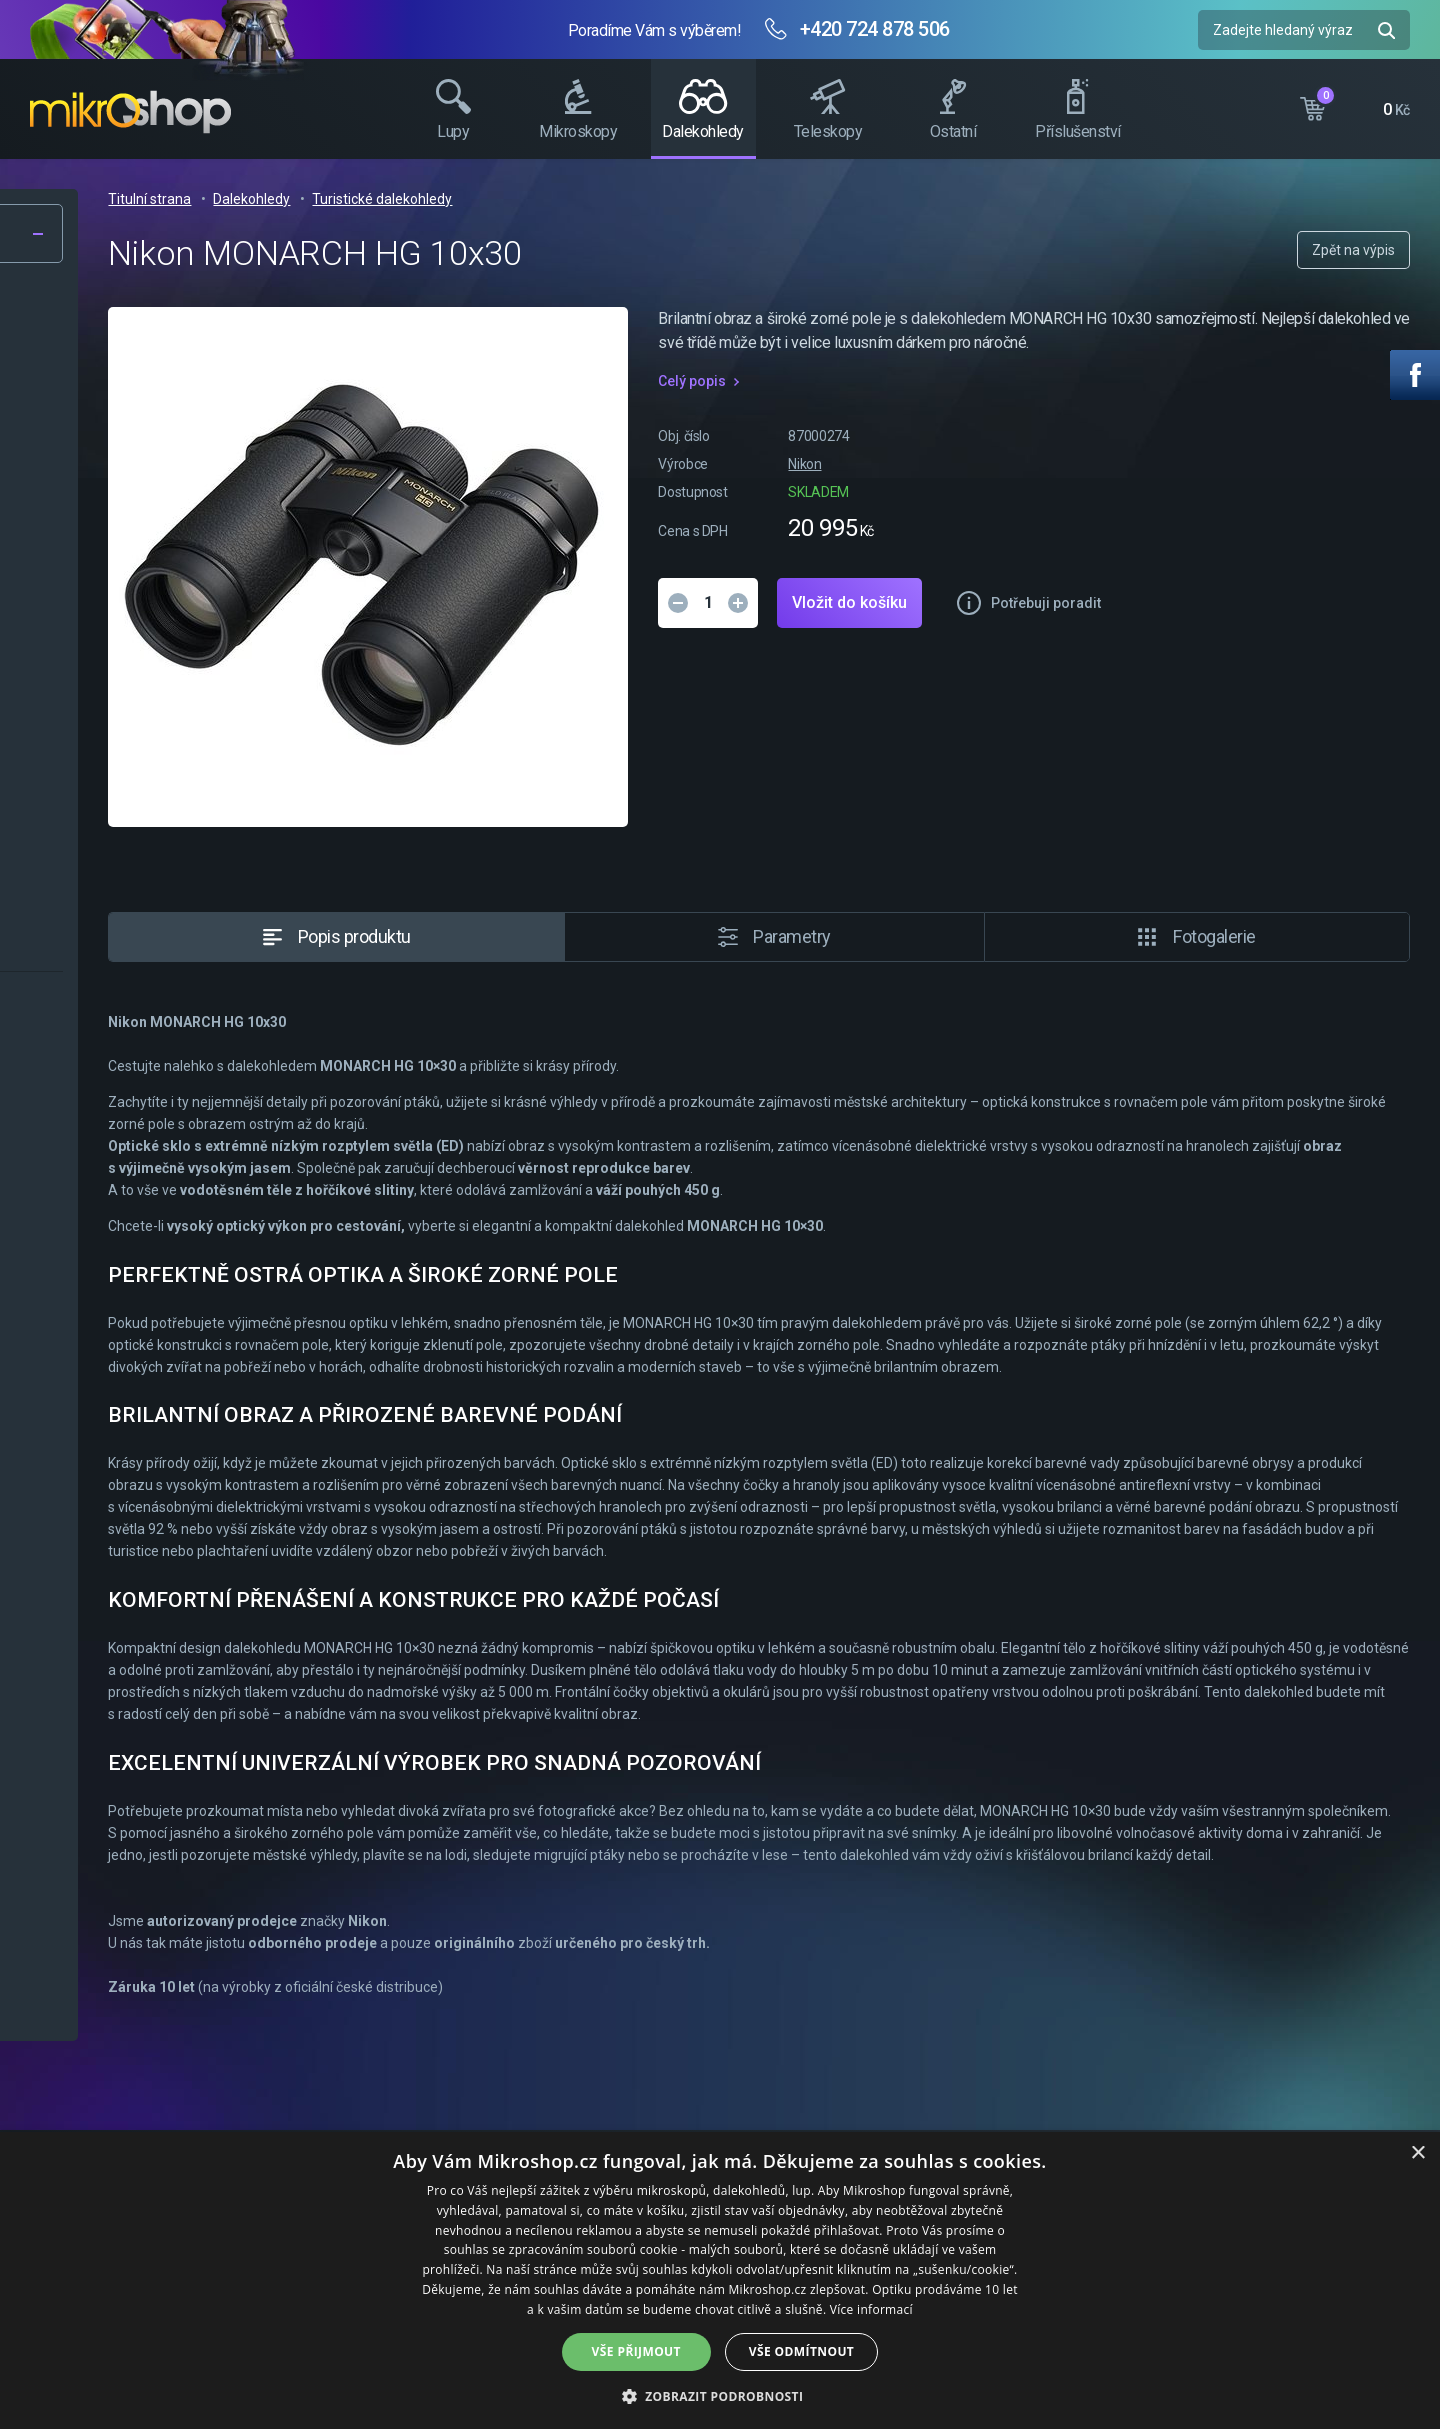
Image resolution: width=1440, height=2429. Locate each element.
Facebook (1415, 375)
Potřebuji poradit (1337, 627)
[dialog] (720, 2280)
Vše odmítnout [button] (801, 2351)
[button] (720, 2395)
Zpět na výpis (1353, 250)
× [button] (1417, 2153)
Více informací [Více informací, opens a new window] (871, 2309)
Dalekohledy (570, 199)
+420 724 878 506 (875, 29)
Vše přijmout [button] (636, 2351)
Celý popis (983, 405)
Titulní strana (468, 199)
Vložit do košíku (1140, 626)
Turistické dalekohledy (701, 199)
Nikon (1095, 488)
